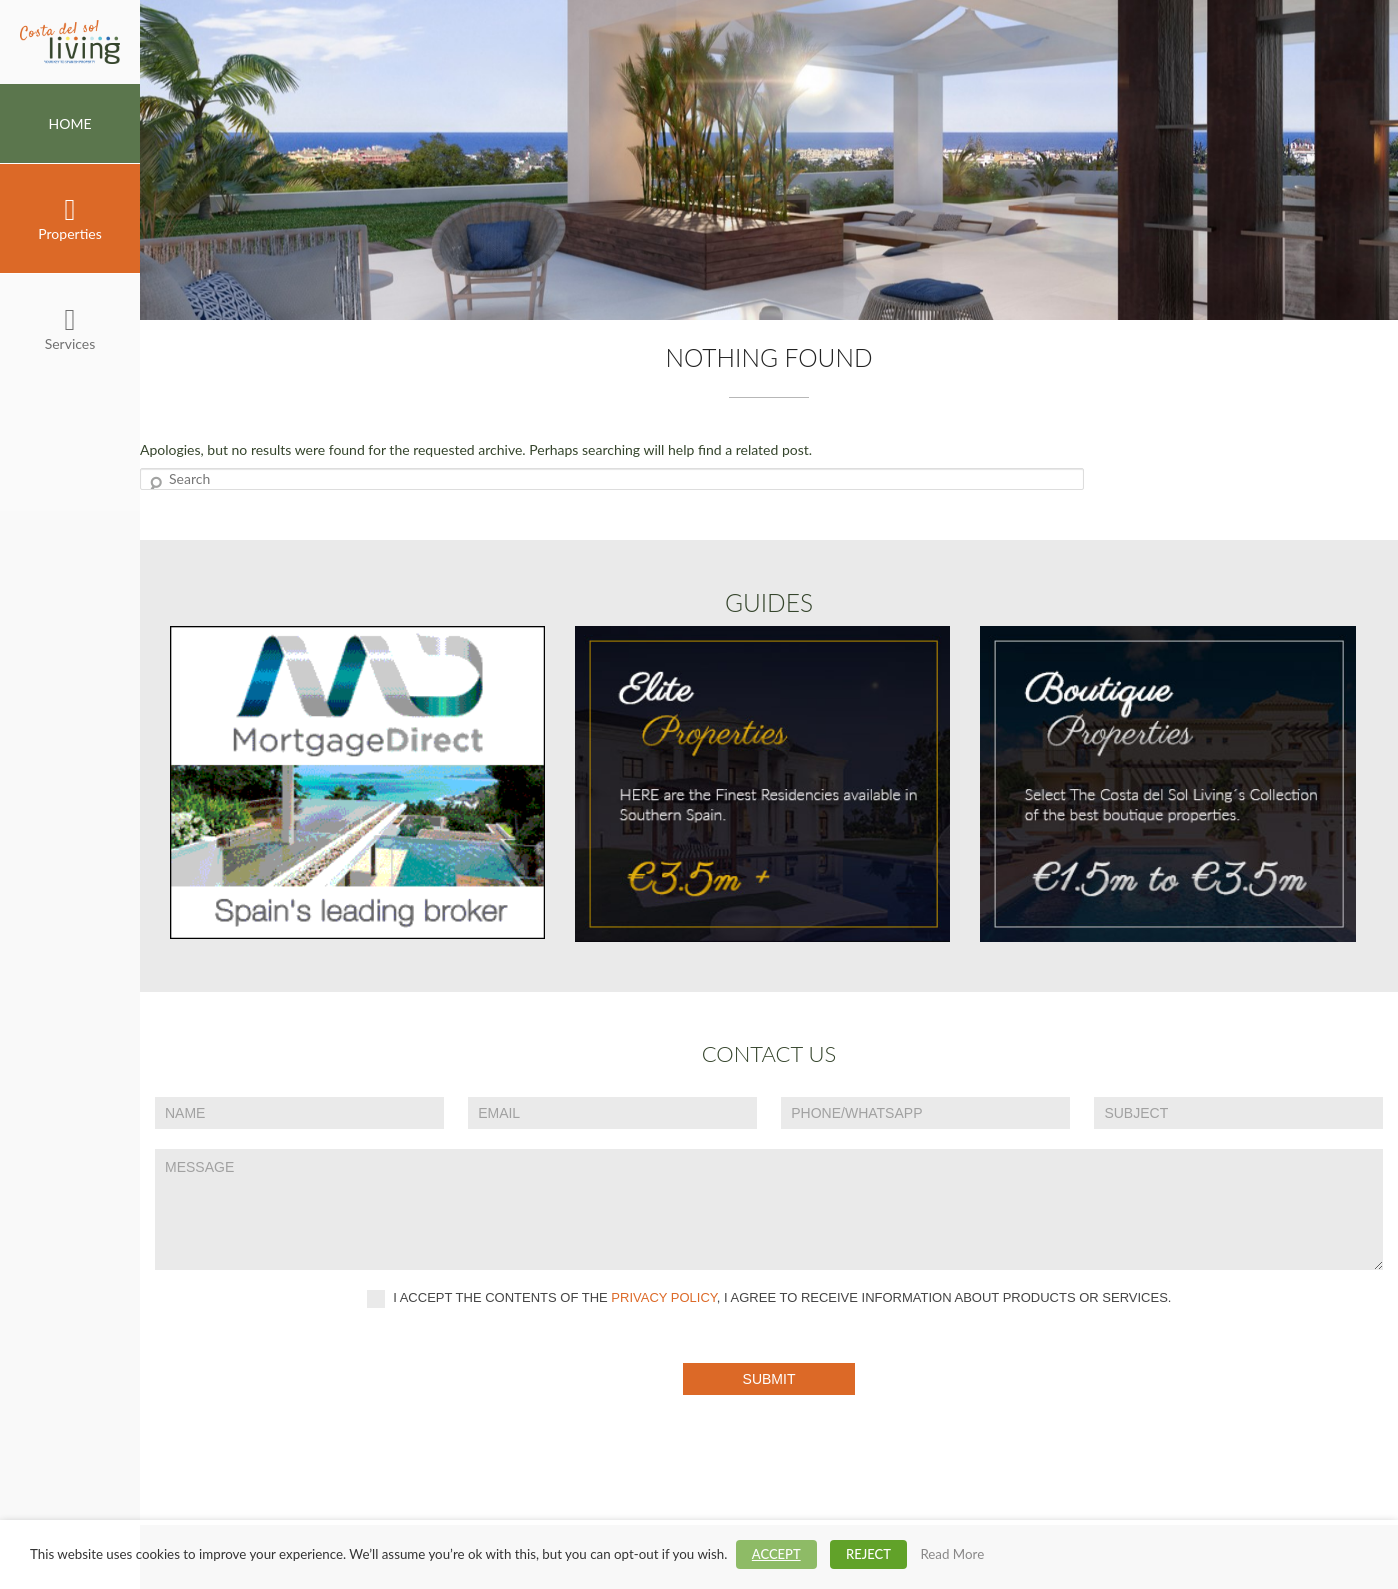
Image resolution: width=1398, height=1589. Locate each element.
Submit (769, 1379)
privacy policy (664, 1297)
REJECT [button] (868, 1554)
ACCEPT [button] (776, 1554)
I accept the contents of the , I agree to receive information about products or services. (769, 1299)
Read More (952, 1554)
